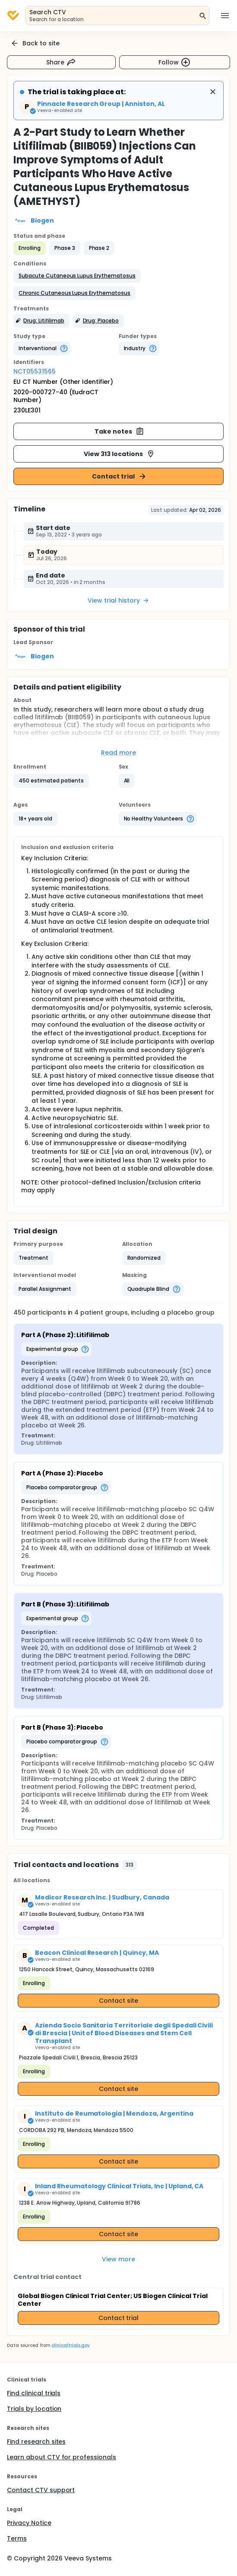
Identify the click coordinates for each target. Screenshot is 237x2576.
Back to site (35, 43)
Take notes (119, 431)
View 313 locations (119, 454)
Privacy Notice (29, 2523)
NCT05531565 (34, 371)
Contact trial (119, 476)
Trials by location (34, 2408)
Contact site (118, 2000)
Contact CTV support (41, 2490)
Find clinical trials (33, 2393)
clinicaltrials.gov (70, 2345)
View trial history (118, 600)
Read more (118, 753)
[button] (77, 276)
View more (118, 2259)
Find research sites (36, 2441)
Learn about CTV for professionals (61, 2457)
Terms (17, 2538)
